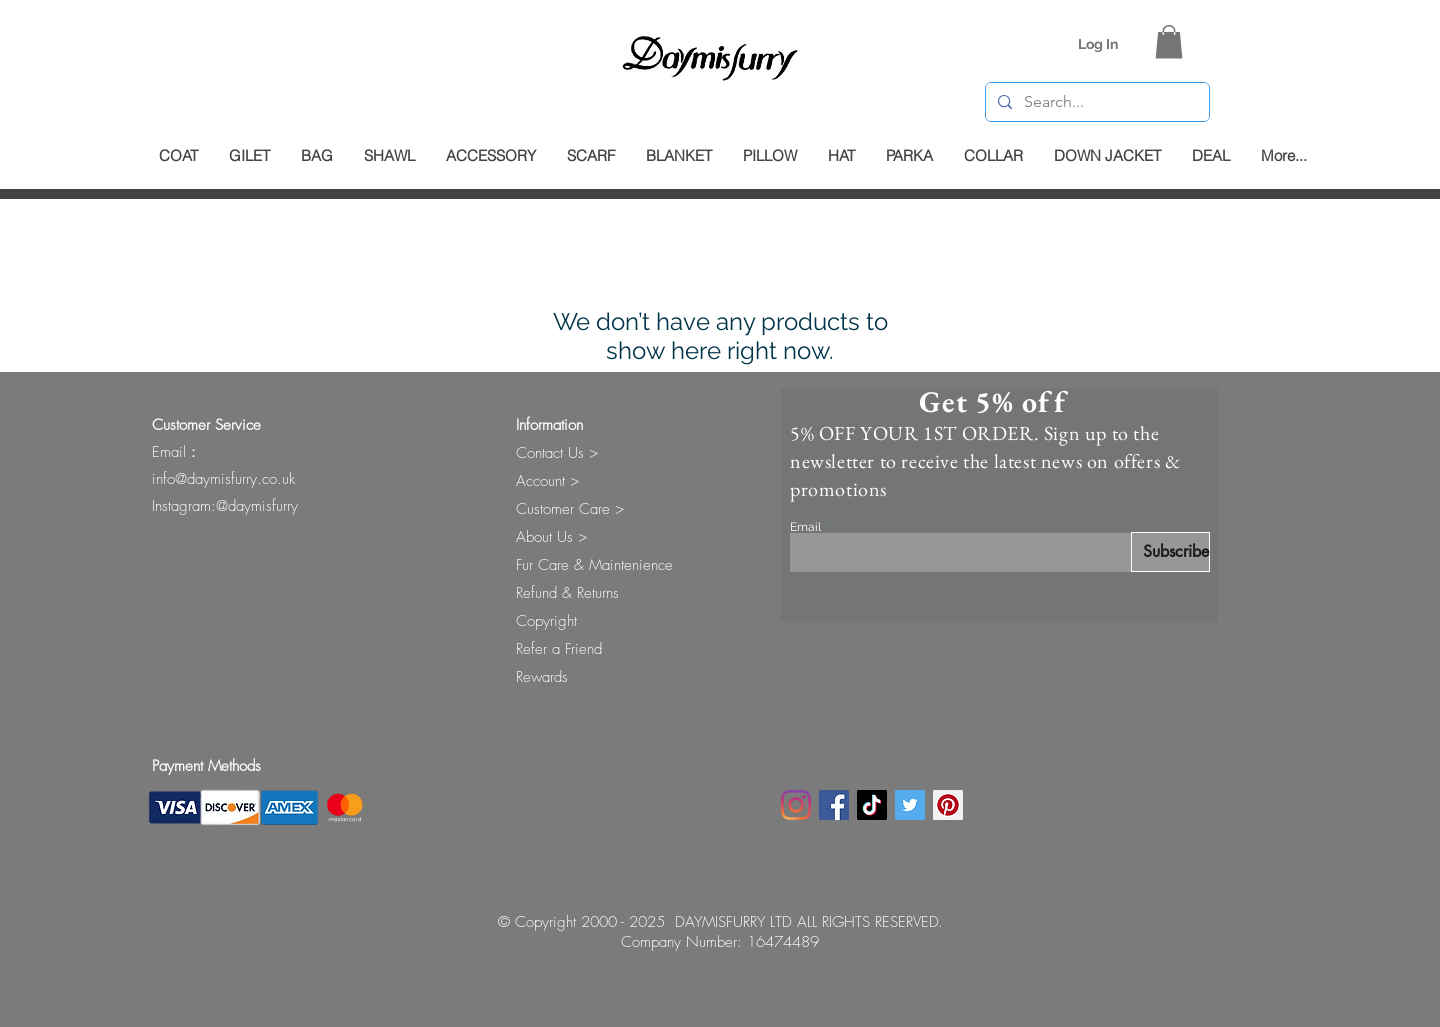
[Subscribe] (1170, 552)
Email (805, 527)
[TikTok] (872, 805)
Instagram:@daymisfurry (225, 506)
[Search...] (1095, 102)
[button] (1169, 41)
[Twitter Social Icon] (910, 805)
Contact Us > (557, 453)
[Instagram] (796, 805)
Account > (547, 481)
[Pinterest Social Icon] (948, 805)
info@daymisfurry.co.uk (223, 479)
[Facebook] (834, 805)
